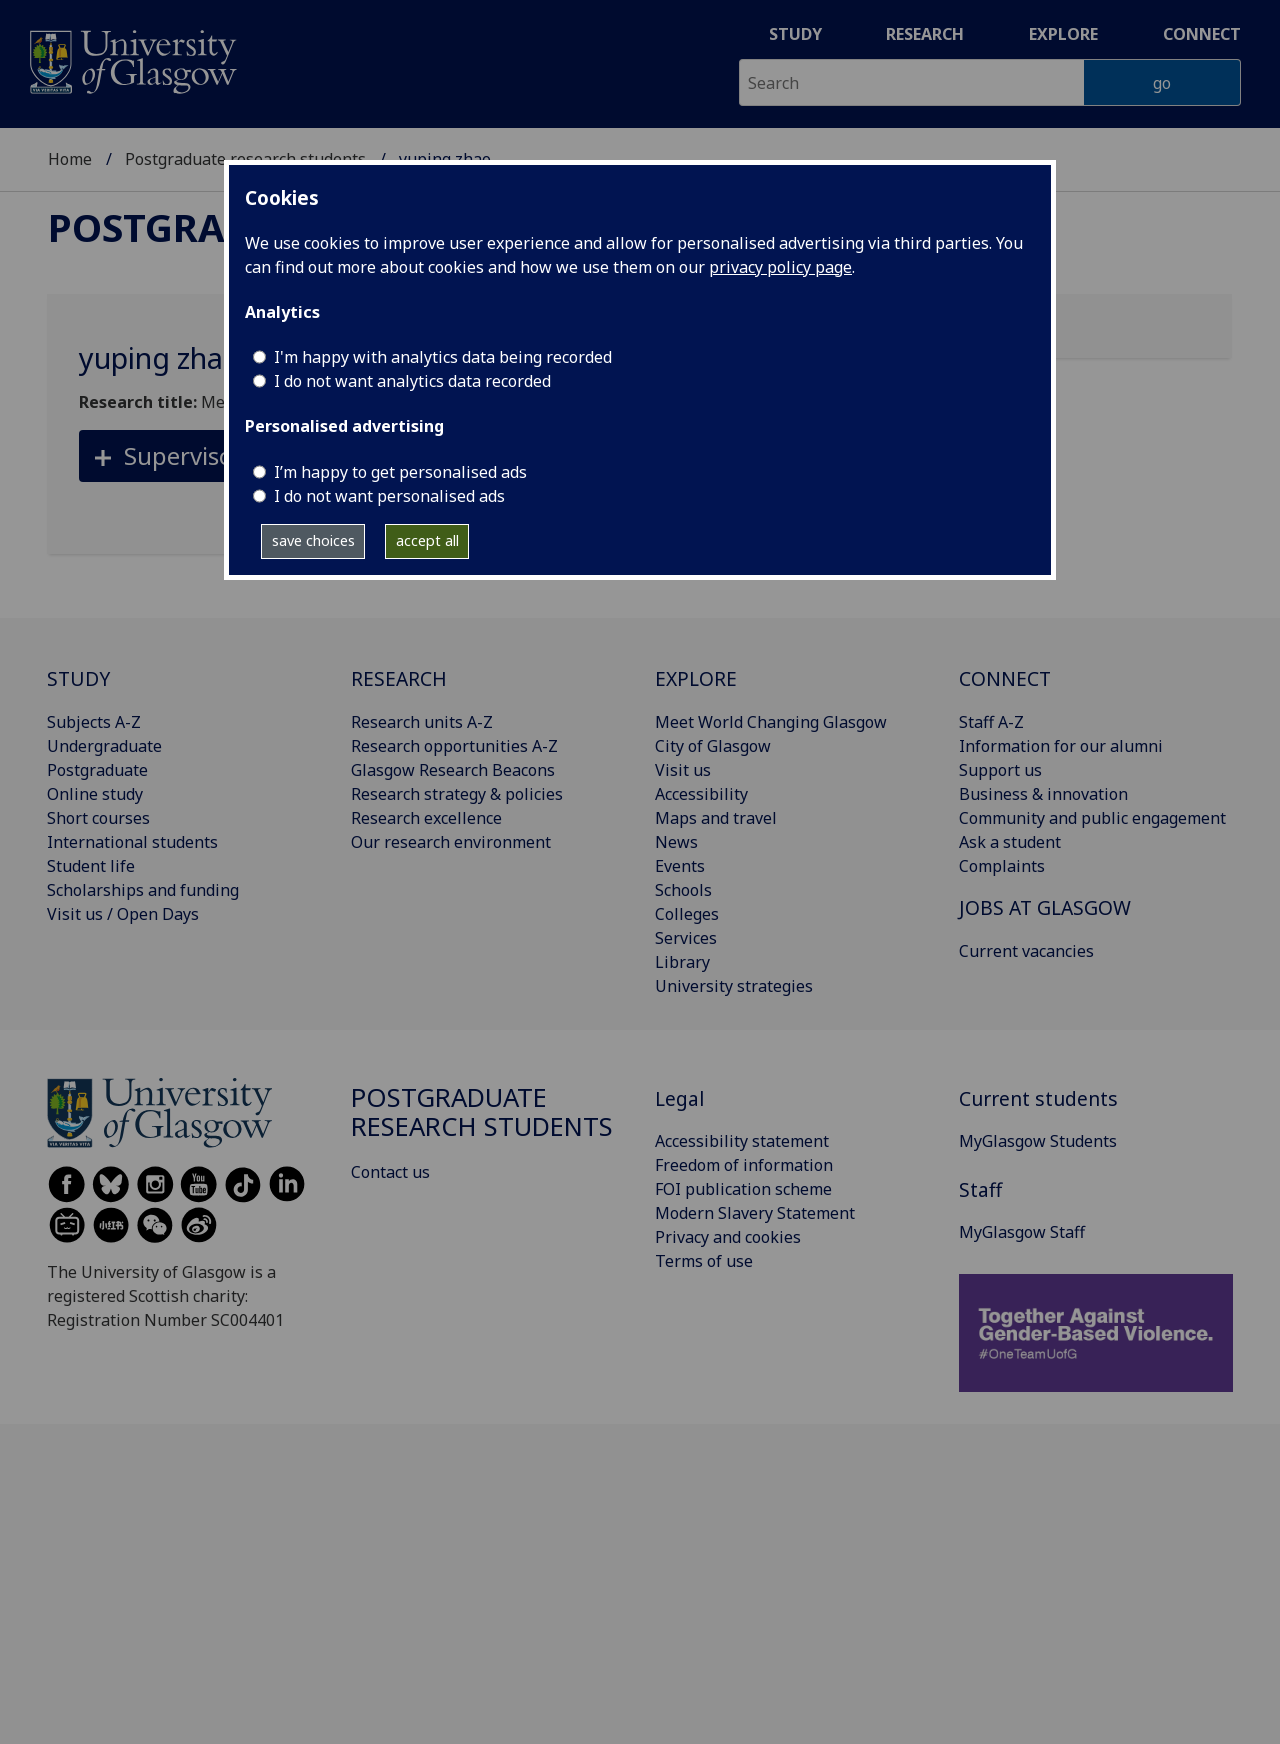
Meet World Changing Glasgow (771, 722)
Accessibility (701, 794)
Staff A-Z (991, 722)
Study (795, 34)
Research (925, 34)
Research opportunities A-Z (454, 746)
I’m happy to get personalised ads (400, 472)
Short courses (98, 818)
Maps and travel (716, 818)
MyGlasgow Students (1038, 1141)
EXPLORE (696, 678)
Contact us (390, 1172)
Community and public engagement (1092, 818)
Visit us (683, 770)
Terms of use (704, 1261)
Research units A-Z (422, 722)
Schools (683, 890)
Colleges (687, 914)
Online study (95, 794)
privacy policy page (780, 267)
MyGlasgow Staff (1022, 1232)
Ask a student (1010, 842)
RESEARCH (399, 678)
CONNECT (1005, 678)
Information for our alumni (1061, 746)
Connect (1202, 34)
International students (132, 842)
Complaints (1002, 866)
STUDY (78, 678)
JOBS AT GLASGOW (1045, 907)
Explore (1063, 34)
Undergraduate (104, 746)
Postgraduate (97, 770)
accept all (427, 540)
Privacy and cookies (728, 1237)
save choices (313, 540)
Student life (91, 866)
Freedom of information (744, 1165)
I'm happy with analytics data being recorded (443, 357)
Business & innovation (1043, 794)
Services (686, 938)
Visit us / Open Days (123, 914)
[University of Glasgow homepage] (131, 59)
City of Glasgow (713, 746)
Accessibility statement (742, 1141)
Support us (1000, 770)
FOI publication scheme (743, 1189)
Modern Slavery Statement (755, 1213)
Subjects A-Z (94, 722)
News (676, 842)
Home (70, 159)
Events (680, 866)
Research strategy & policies (457, 794)
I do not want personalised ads (389, 496)
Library (682, 962)
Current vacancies (1026, 951)
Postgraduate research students (482, 1112)
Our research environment (451, 842)
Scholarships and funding (143, 890)
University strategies (734, 986)
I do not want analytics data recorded (412, 381)
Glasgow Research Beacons (453, 770)
